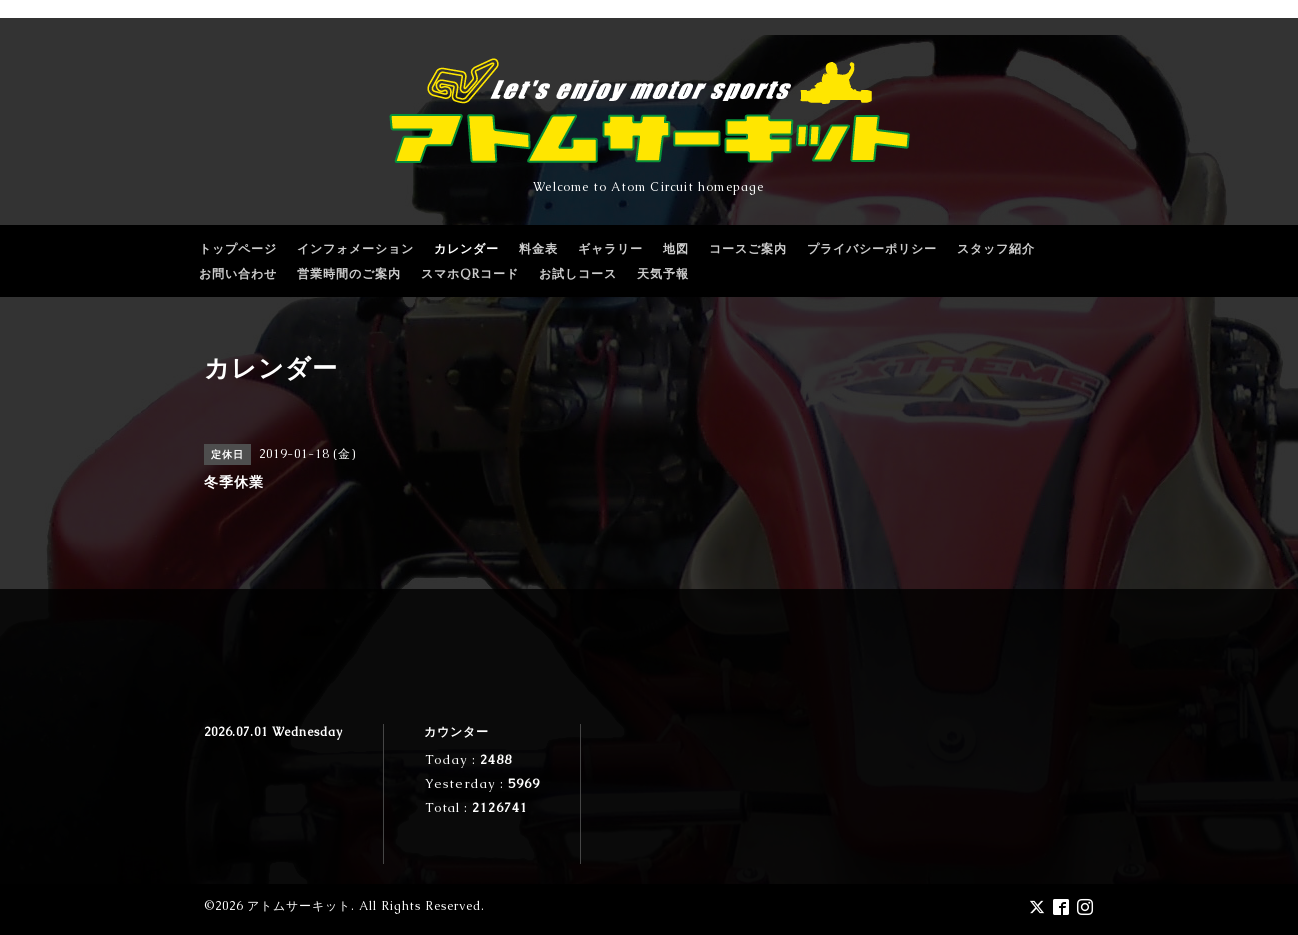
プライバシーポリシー (872, 249)
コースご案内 (748, 249)
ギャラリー (610, 249)
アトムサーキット (299, 906)
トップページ (238, 249)
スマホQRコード (470, 274)
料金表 (538, 249)
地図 (676, 249)
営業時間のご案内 (349, 274)
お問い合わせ (238, 274)
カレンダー (466, 249)
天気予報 (663, 274)
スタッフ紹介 (996, 249)
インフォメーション (355, 249)
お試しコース (578, 274)
